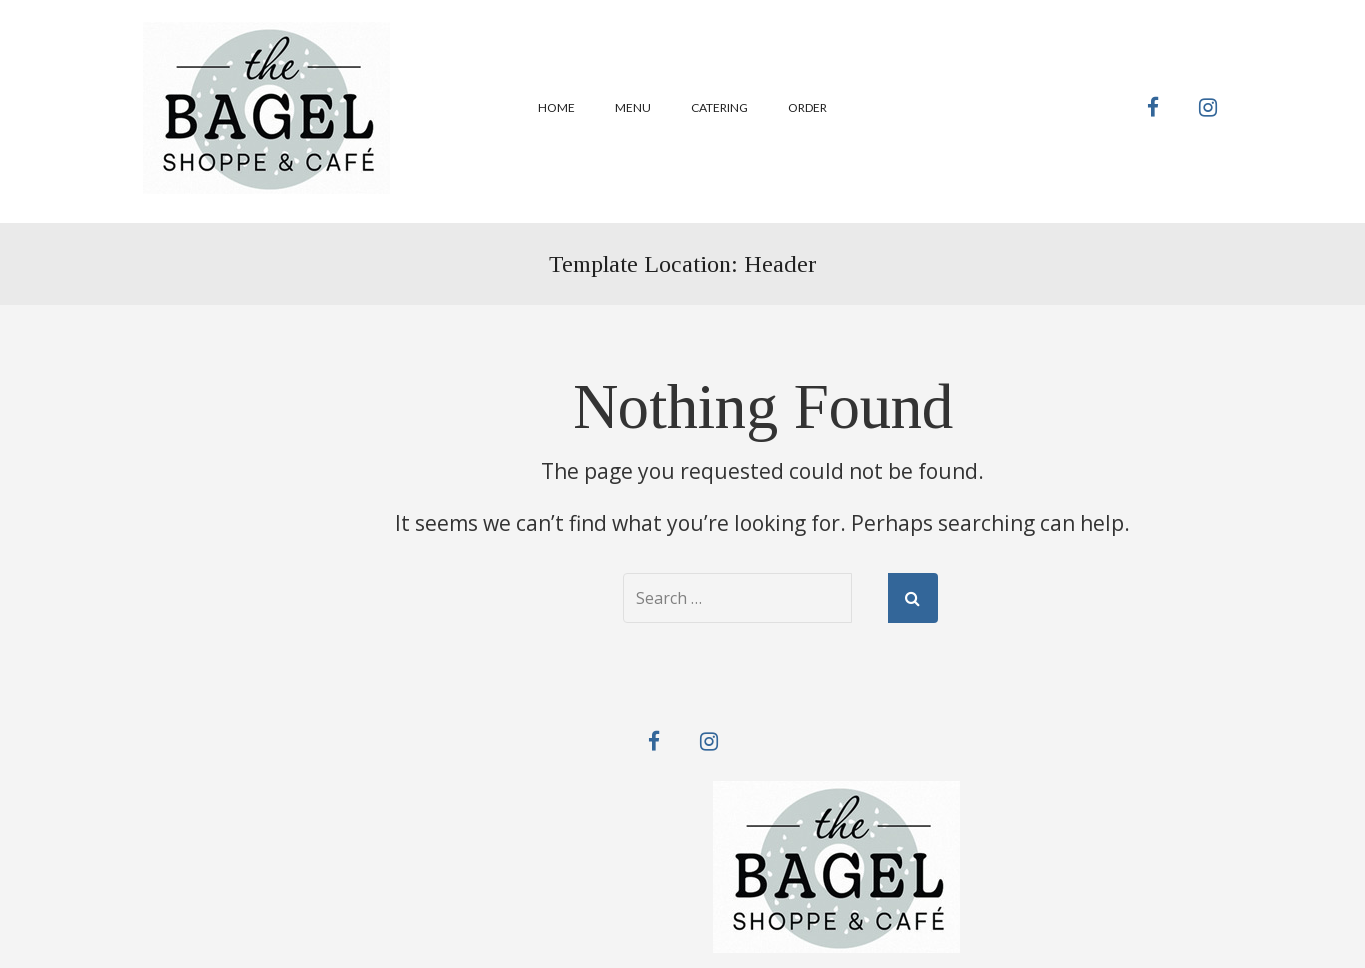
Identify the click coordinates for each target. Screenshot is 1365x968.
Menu (633, 107)
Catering (719, 107)
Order (807, 107)
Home (556, 107)
